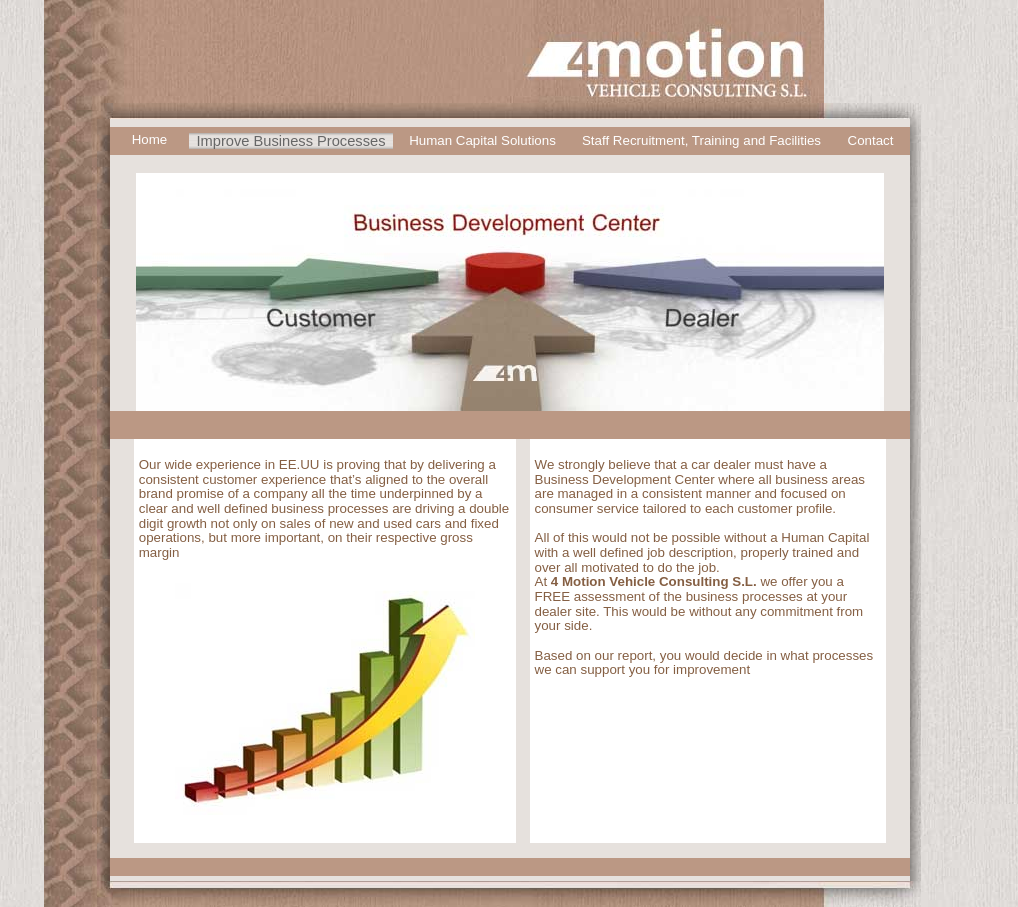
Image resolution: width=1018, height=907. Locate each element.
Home (150, 139)
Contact (871, 140)
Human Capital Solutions (482, 140)
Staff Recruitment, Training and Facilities (701, 140)
